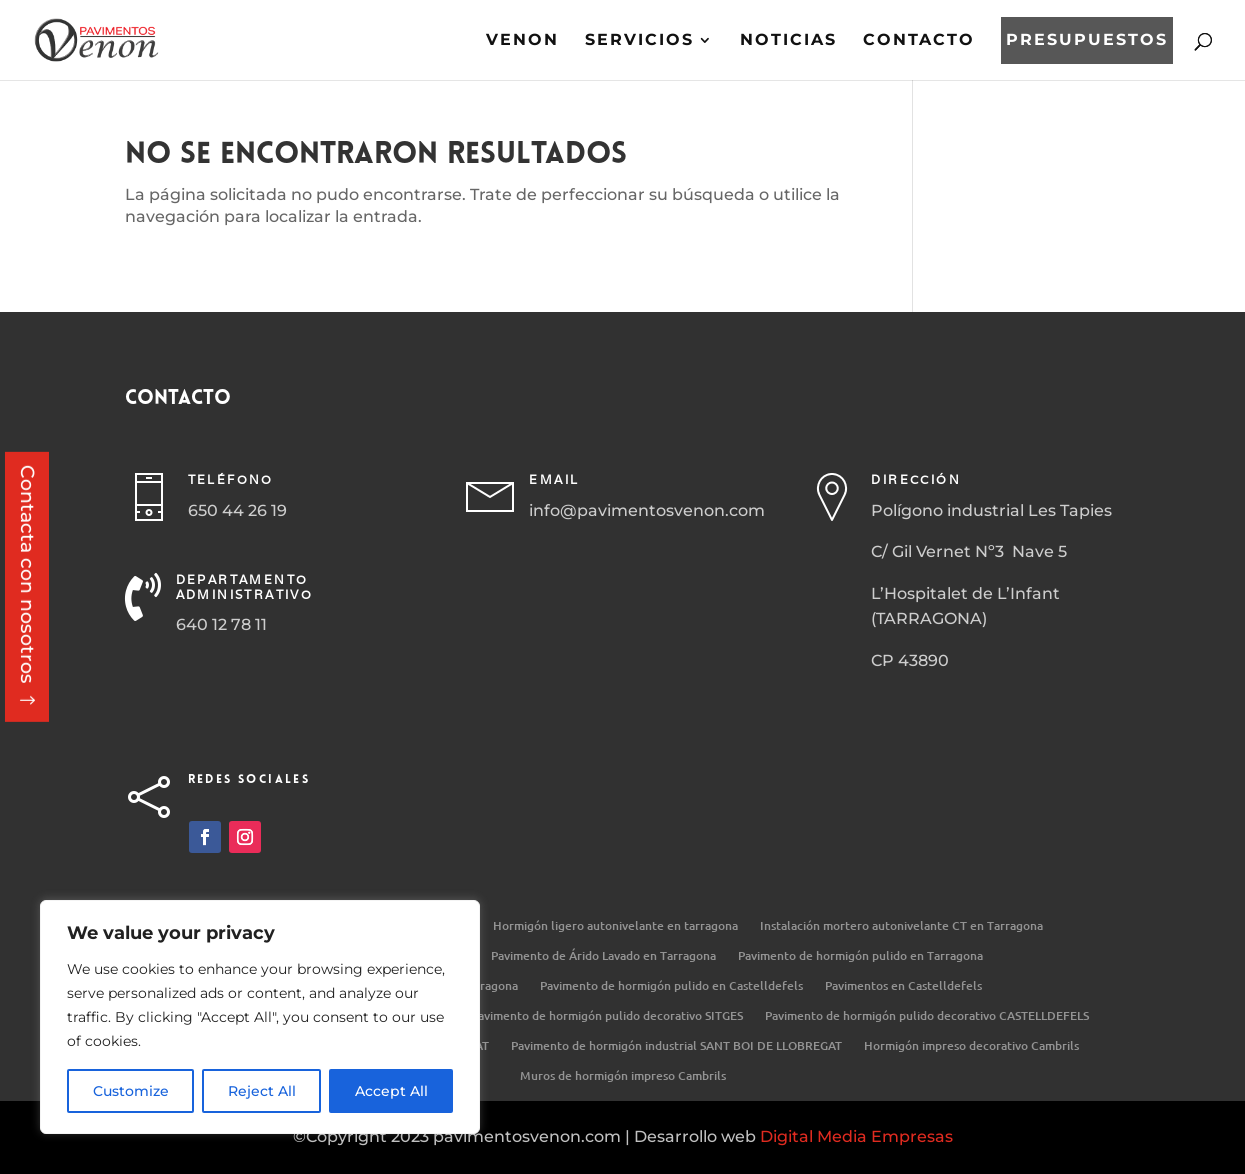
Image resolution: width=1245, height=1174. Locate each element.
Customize (131, 1091)
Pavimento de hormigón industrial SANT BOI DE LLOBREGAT (676, 1046)
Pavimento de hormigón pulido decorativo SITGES (607, 1016)
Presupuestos (1087, 41)
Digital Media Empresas (856, 1136)
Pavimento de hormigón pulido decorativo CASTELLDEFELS (927, 1016)
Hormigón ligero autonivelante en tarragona (615, 926)
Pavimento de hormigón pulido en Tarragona (860, 956)
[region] (260, 1017)
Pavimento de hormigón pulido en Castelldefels (671, 986)
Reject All (262, 1091)
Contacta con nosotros (27, 574)
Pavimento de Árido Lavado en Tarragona (603, 956)
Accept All (391, 1091)
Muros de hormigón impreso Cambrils (623, 1076)
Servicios (639, 41)
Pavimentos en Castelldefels (903, 986)
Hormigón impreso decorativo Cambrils (971, 1046)
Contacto (919, 41)
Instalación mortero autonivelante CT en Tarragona (901, 926)
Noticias (788, 41)
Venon (522, 41)
